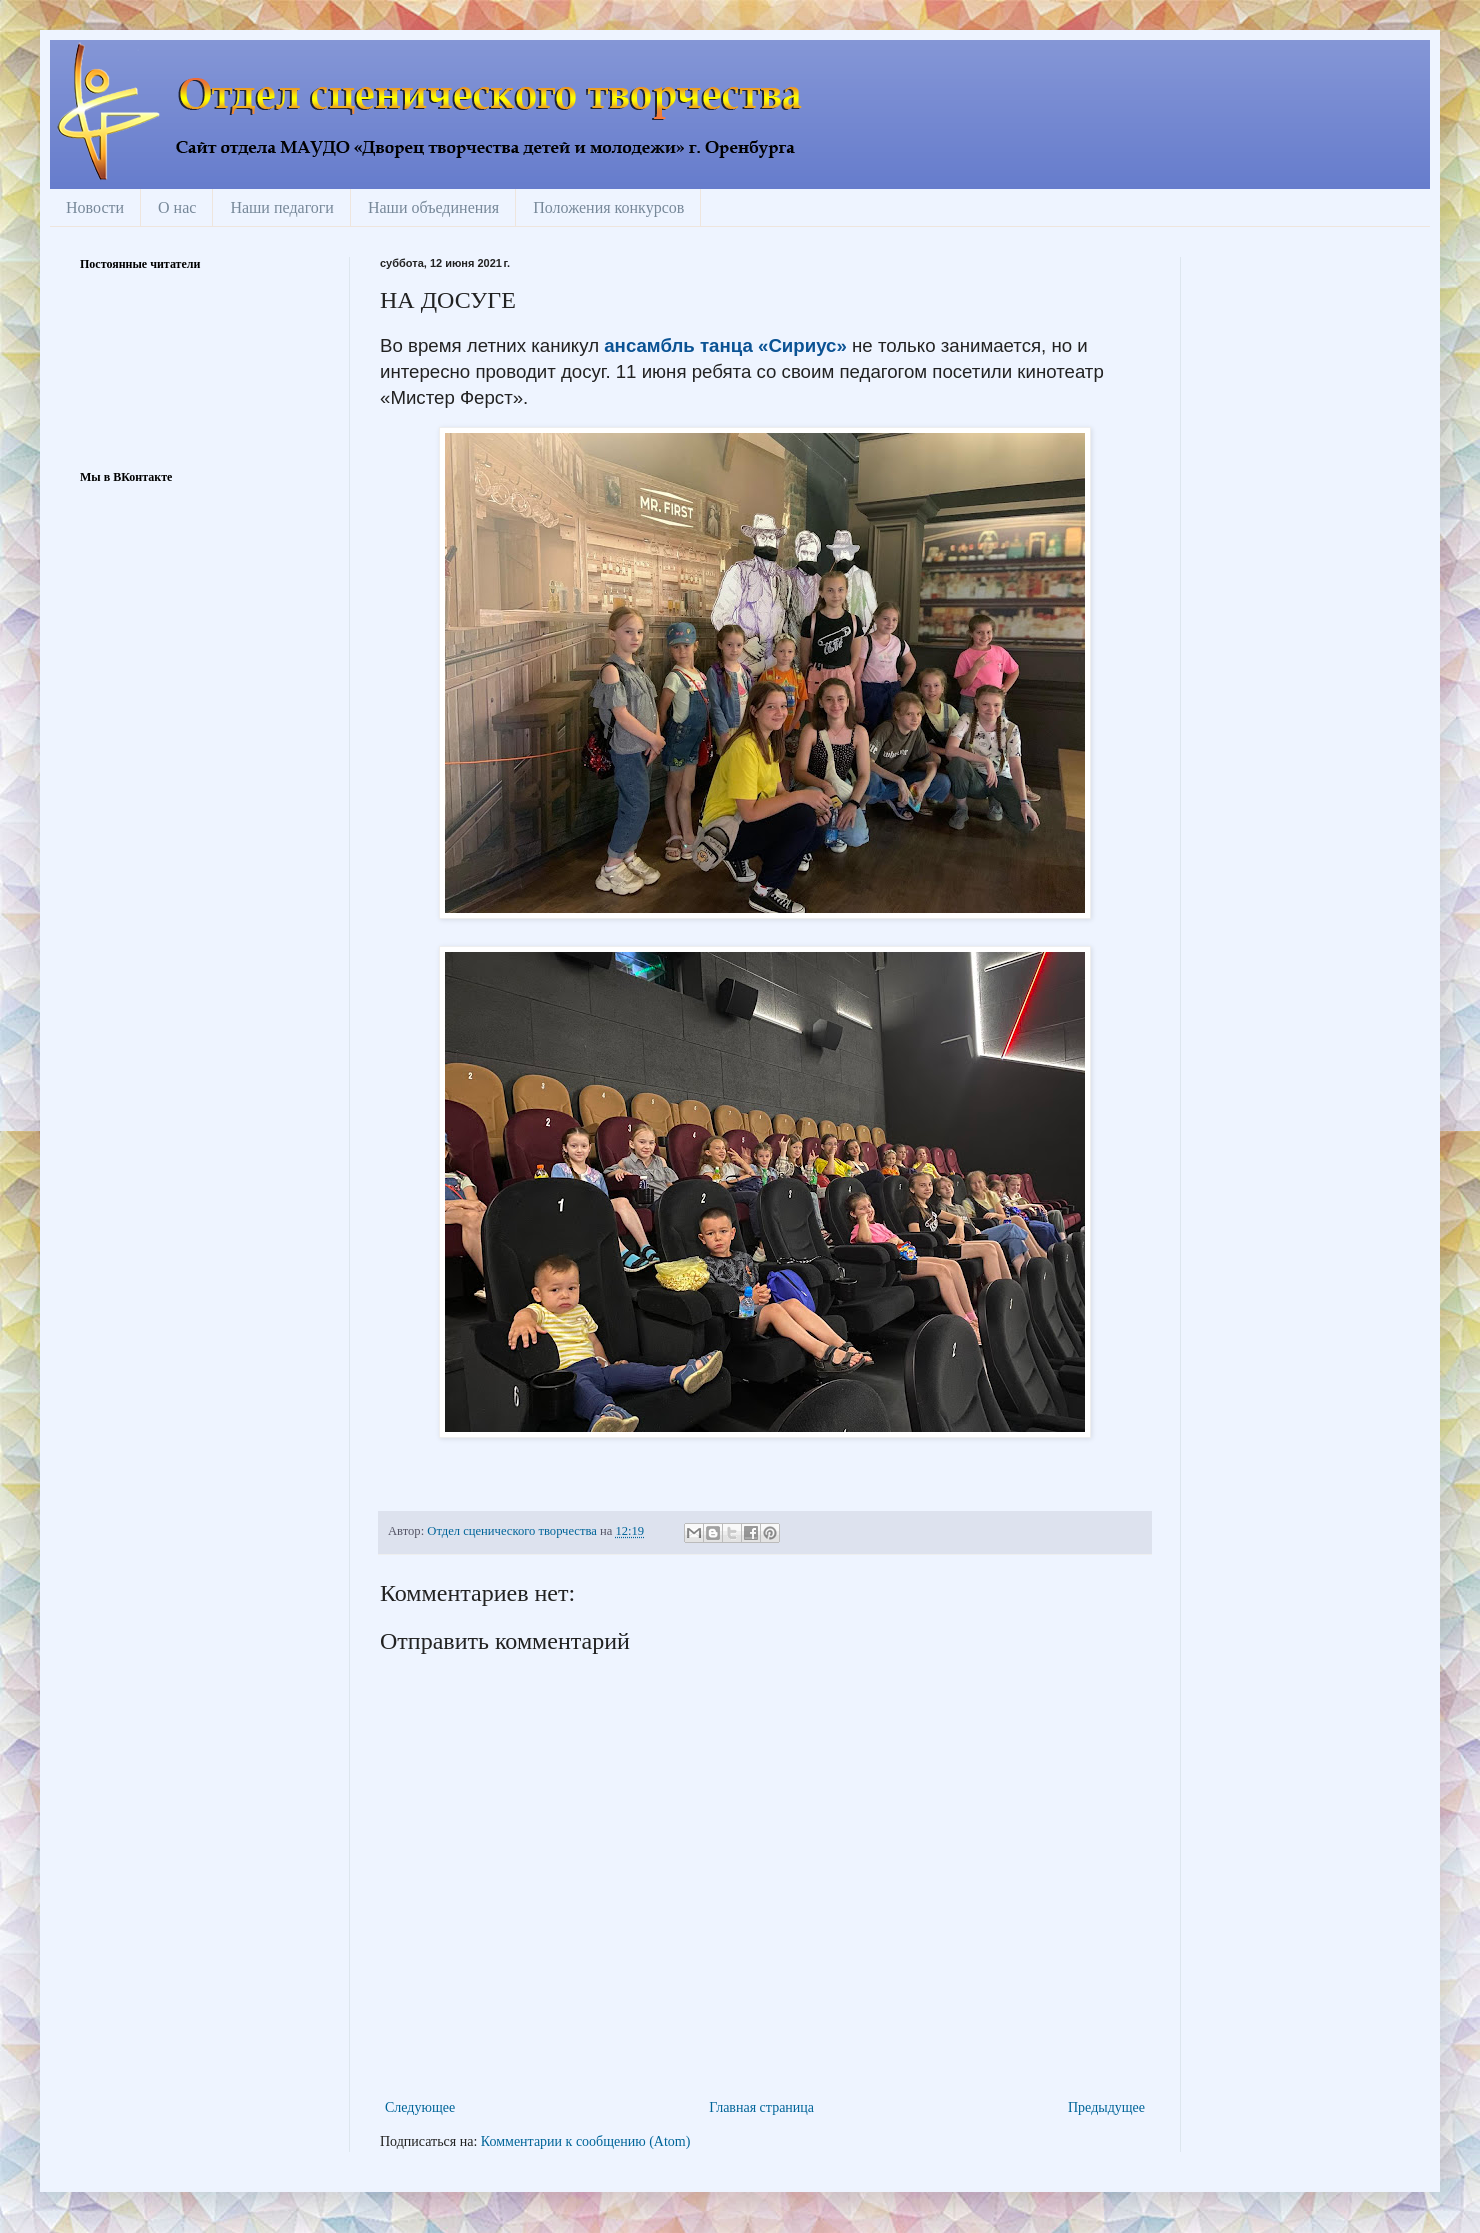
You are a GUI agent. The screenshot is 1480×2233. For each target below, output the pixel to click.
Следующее (420, 2107)
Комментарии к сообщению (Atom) (586, 2141)
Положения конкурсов (608, 207)
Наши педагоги (282, 207)
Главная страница (761, 2107)
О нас (177, 207)
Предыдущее (1106, 2107)
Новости (95, 207)
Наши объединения (433, 207)
